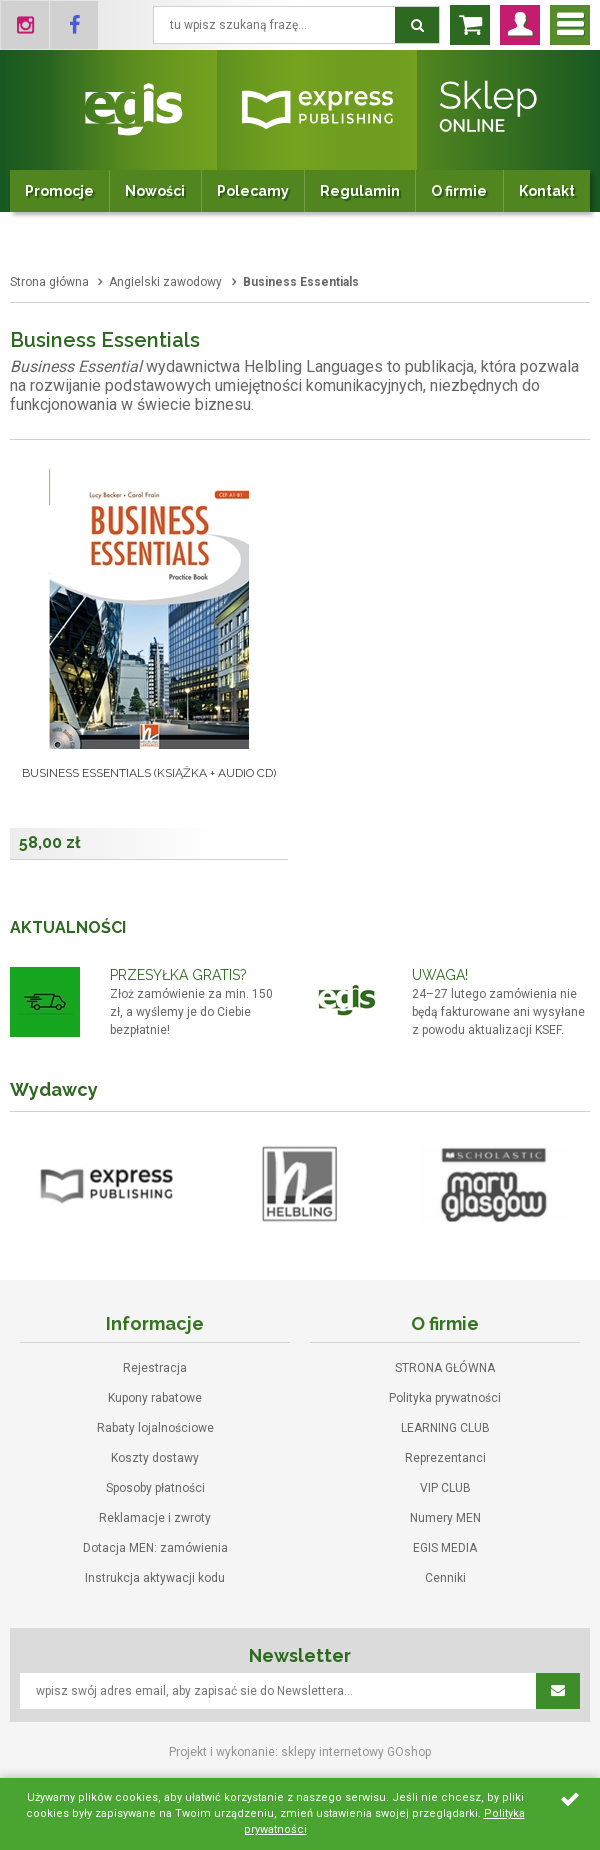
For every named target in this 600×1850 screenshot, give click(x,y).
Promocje (59, 191)
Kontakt (547, 191)
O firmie (459, 191)
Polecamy (253, 191)
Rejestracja (155, 1368)
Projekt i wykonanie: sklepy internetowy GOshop (300, 1752)
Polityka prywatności (445, 1398)
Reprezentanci (445, 1458)
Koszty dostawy (155, 1458)
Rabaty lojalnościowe (155, 1428)
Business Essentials (301, 282)
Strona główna (49, 282)
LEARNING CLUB (445, 1428)
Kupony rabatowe (155, 1398)
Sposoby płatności (155, 1488)
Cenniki (445, 1578)
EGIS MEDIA (445, 1548)
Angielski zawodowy (165, 282)
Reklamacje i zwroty (155, 1518)
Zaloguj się (520, 25)
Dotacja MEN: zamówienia (155, 1548)
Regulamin (360, 191)
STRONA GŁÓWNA (445, 1368)
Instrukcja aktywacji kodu (155, 1578)
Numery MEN (445, 1518)
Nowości (155, 191)
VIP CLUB (445, 1488)
